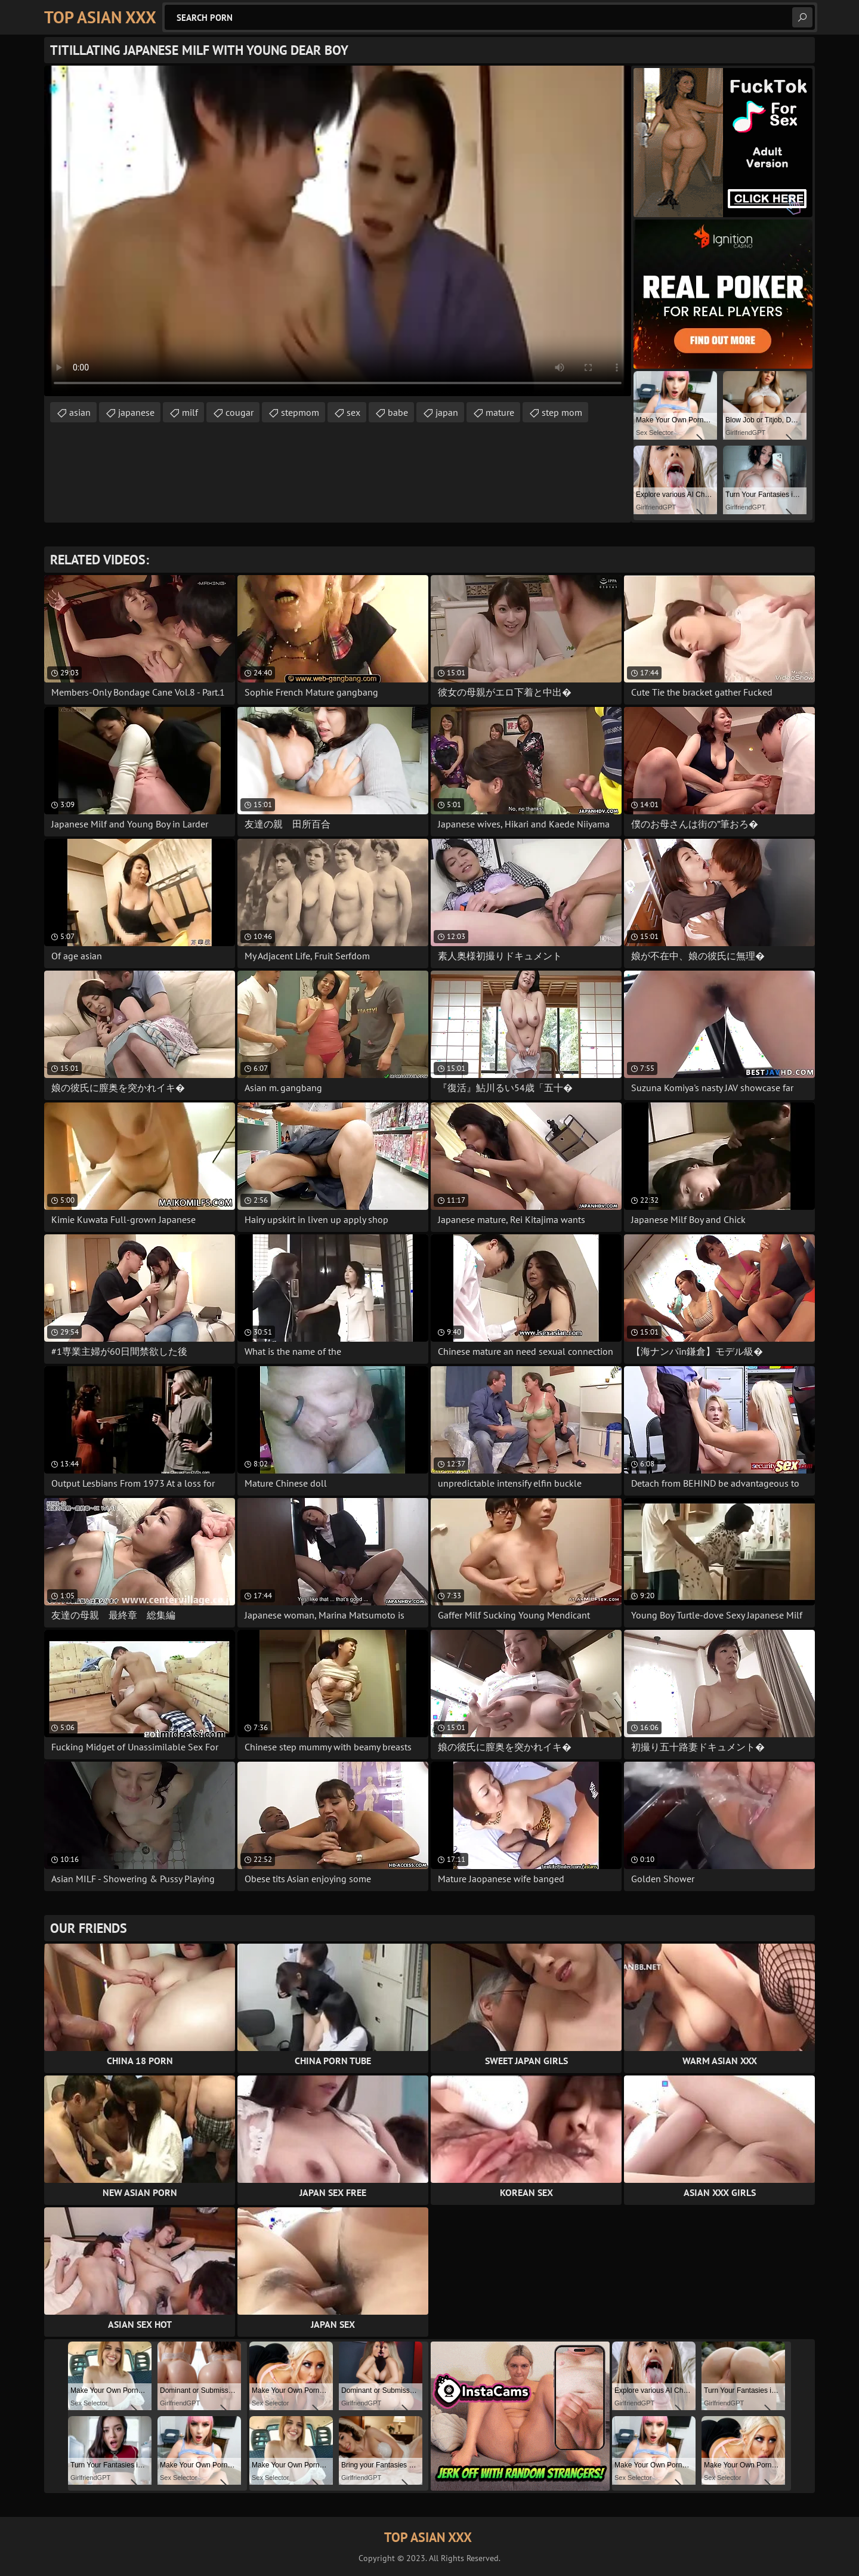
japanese (136, 412)
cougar (239, 412)
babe (398, 412)
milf (190, 412)
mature (500, 412)
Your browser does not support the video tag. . (337, 231)
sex (353, 412)
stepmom (300, 412)
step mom (562, 412)
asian (80, 412)
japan (446, 412)
